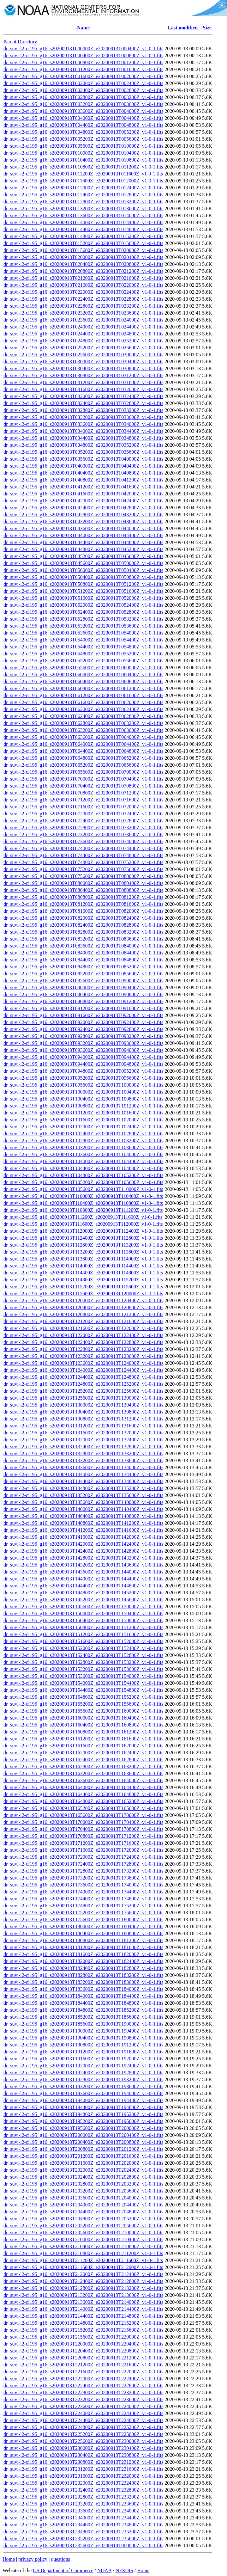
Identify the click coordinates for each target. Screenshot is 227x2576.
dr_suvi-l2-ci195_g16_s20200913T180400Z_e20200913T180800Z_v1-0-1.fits (83, 1933)
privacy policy (32, 2559)
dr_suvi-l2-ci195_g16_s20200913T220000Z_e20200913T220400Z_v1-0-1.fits (83, 2343)
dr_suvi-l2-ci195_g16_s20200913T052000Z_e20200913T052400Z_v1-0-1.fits (83, 605)
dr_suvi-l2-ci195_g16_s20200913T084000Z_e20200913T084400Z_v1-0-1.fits (83, 952)
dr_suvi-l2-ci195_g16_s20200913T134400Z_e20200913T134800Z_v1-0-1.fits (83, 1481)
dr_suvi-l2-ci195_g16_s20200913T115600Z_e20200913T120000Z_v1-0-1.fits (83, 1293)
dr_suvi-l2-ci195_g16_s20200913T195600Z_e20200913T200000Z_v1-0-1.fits (83, 2128)
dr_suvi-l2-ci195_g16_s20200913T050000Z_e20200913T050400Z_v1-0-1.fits (83, 570)
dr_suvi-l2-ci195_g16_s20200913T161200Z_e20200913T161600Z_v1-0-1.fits (83, 1738)
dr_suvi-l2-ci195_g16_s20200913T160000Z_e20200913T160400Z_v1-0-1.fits (83, 1717)
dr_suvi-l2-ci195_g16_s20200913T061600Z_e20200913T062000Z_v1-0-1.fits (83, 702)
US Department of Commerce (63, 2570)
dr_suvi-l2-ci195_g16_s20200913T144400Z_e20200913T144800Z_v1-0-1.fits (83, 1585)
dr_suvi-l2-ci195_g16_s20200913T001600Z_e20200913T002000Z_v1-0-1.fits (83, 76)
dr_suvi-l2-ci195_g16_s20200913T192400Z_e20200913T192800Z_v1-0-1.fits (83, 2072)
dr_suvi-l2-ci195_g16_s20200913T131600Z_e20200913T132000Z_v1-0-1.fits (83, 1432)
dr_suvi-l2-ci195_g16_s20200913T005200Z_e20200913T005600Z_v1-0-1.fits (83, 139)
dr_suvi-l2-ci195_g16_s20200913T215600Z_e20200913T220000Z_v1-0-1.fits (83, 2337)
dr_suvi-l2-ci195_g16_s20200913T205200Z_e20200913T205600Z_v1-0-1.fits (83, 2225)
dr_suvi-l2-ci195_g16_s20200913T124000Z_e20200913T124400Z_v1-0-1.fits (83, 1370)
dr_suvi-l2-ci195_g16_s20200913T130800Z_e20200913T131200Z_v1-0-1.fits (83, 1418)
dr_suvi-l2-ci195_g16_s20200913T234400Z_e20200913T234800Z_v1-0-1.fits (83, 2524)
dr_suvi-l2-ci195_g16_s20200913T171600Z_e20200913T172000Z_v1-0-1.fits (83, 1850)
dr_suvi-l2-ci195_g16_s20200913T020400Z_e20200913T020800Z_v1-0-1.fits (83, 264)
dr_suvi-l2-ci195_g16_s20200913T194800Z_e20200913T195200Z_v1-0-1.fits (83, 2114)
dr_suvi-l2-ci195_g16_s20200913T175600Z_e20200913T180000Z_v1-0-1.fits (83, 1919)
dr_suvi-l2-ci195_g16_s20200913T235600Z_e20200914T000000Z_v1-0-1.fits (83, 2545)
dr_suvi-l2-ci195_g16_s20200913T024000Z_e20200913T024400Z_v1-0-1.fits (83, 326)
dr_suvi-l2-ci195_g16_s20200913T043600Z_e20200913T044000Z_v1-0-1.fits (83, 528)
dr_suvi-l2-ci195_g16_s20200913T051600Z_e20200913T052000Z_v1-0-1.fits (83, 598)
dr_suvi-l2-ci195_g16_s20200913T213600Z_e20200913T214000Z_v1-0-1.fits (83, 2302)
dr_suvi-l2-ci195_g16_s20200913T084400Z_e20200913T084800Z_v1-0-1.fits (83, 959)
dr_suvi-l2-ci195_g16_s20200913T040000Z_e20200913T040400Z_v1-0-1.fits (83, 466)
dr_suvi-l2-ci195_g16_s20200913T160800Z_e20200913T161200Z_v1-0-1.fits (83, 1731)
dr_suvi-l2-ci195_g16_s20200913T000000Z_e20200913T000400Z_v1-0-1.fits (83, 48)
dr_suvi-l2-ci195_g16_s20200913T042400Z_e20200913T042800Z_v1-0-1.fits (83, 507)
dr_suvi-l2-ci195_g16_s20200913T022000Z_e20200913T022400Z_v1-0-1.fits (83, 292)
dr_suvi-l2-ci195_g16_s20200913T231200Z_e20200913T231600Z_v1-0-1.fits (83, 2469)
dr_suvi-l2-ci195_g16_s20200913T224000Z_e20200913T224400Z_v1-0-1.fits (83, 2413)
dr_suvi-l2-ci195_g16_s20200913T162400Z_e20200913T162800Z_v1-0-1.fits (83, 1759)
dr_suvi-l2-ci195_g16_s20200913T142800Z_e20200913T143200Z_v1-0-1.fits (83, 1558)
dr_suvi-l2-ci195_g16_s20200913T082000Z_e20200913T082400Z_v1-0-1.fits (83, 918)
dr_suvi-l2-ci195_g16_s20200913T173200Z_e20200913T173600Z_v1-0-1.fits (83, 1877)
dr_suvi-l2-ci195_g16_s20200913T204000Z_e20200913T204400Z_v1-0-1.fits (83, 2204)
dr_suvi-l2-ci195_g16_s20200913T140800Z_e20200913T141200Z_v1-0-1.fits (83, 1523)
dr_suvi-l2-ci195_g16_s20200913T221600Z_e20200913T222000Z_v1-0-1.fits (83, 2371)
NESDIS (124, 2570)
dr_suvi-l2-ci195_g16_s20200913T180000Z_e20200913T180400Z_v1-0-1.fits (83, 1926)
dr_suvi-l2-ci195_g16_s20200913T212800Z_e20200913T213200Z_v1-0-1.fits (83, 2288)
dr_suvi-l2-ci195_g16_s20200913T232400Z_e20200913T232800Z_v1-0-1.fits (83, 2490)
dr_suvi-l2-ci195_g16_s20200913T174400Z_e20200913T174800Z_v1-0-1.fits (83, 1898)
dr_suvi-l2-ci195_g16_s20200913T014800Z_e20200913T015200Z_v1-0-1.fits (83, 236)
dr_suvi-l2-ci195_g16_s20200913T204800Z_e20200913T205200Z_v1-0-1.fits (83, 2218)
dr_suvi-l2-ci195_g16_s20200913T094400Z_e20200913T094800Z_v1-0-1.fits (83, 1064)
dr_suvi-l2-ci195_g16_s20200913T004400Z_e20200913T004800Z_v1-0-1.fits (83, 125)
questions (60, 2559)
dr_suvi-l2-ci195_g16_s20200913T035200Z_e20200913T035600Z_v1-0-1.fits (83, 452)
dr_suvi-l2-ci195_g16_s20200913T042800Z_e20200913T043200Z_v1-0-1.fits (83, 514)
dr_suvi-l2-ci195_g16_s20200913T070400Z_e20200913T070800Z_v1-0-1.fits (83, 785)
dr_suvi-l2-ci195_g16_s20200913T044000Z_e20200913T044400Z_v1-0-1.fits (83, 535)
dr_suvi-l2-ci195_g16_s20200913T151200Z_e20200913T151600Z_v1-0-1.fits (83, 1634)
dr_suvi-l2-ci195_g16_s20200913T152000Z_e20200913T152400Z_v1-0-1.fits (83, 1648)
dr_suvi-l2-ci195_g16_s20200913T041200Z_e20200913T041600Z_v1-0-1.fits (83, 486)
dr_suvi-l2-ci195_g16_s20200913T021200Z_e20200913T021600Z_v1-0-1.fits (83, 278)
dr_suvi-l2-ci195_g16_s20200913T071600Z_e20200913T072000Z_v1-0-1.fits (83, 806)
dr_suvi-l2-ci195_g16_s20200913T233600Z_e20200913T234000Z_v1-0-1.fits (83, 2510)
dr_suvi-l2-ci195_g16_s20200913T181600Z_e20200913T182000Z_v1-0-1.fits (83, 1954)
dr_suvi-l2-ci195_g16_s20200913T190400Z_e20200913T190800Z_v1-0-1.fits (83, 2037)
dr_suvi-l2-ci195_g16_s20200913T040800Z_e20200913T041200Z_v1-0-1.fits (83, 479)
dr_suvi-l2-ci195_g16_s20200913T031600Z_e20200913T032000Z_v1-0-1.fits (83, 389)
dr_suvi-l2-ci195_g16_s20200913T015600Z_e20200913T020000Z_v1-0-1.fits (83, 250)
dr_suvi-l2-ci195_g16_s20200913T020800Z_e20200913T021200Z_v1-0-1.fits (83, 271)
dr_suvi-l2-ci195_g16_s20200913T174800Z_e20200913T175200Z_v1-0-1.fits (83, 1905)
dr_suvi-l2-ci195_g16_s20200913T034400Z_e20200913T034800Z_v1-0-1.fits (83, 438)
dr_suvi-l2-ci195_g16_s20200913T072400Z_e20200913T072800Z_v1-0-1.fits (83, 820)
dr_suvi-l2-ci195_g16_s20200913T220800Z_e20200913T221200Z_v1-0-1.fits (83, 2357)
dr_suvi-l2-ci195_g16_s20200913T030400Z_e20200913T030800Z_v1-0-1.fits (83, 368)
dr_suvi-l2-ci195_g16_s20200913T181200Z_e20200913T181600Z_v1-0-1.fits (83, 1947)
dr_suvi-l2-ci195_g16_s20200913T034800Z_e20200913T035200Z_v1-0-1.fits (83, 445)
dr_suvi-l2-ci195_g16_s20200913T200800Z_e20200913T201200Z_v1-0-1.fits (83, 2149)
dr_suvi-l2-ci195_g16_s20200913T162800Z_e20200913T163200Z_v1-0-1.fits (83, 1766)
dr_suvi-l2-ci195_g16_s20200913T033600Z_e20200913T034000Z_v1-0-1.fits (83, 424)
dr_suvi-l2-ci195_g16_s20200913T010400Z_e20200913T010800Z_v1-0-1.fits (83, 160)
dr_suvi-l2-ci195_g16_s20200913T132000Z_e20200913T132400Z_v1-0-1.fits (83, 1439)
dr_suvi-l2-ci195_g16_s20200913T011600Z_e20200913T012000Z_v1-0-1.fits (83, 180)
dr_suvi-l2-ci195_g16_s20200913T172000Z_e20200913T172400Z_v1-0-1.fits (83, 1857)
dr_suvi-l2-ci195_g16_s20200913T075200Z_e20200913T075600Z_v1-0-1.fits (83, 869)
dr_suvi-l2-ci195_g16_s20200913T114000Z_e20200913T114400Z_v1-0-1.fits (83, 1265)
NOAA (104, 2570)
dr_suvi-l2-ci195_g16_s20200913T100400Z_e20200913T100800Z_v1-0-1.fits (83, 1098)
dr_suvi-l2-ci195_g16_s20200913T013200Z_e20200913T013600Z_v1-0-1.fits (83, 208)
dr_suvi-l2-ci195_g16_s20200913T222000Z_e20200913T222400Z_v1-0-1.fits (83, 2378)
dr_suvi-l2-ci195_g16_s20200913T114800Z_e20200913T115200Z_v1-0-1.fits (83, 1279)
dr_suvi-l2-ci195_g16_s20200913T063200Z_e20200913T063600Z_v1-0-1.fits (83, 730)
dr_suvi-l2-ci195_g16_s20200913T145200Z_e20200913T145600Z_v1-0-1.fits (83, 1599)
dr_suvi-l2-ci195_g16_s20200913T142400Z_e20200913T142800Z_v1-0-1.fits (83, 1551)
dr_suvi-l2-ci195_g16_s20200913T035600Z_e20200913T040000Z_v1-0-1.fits (83, 459)
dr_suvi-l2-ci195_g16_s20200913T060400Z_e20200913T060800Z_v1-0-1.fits (83, 681)
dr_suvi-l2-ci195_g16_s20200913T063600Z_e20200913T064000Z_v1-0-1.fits (83, 737)
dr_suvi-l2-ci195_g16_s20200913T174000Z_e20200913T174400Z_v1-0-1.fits (83, 1891)
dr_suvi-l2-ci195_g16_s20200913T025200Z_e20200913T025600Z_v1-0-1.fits (83, 347)
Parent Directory (20, 41)
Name (83, 27)
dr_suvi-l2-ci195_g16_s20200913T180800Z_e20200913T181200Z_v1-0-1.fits (83, 1940)
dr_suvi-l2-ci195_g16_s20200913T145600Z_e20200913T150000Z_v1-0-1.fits (83, 1606)
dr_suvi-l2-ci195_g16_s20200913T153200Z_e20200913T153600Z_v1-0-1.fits (83, 1669)
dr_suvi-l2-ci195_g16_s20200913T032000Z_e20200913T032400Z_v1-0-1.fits (83, 396)
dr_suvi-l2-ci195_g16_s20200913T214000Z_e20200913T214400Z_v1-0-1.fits (83, 2309)
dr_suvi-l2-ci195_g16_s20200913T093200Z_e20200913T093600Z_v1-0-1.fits (83, 1043)
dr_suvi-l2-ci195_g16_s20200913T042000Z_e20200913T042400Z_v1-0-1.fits (83, 500)
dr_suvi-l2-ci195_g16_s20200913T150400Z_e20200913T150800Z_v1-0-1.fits (83, 1620)
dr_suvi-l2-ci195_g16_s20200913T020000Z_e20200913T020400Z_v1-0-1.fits (83, 257)
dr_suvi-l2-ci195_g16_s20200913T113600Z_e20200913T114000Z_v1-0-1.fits (83, 1258)
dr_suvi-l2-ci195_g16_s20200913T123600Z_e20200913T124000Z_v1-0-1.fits (83, 1363)
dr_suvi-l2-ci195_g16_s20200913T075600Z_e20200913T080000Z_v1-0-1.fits (83, 876)
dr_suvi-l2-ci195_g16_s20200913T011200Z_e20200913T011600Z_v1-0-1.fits (83, 173)
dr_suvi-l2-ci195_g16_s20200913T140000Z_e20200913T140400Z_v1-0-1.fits (83, 1509)
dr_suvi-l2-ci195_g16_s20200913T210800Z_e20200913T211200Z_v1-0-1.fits (83, 2253)
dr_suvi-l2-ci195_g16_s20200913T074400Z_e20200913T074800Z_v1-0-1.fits (83, 855)
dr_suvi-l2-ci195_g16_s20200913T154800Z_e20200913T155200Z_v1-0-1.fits (83, 1697)
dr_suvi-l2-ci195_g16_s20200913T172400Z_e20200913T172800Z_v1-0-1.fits (83, 1864)
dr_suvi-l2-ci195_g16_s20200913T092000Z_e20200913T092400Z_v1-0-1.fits (83, 1022)
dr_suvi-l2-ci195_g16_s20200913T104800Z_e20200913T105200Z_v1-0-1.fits (83, 1175)
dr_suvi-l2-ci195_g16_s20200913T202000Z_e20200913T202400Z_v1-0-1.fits (83, 2170)
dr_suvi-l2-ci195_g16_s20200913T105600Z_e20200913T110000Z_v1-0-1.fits (83, 1189)
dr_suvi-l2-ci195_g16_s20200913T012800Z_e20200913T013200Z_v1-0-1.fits (83, 201)
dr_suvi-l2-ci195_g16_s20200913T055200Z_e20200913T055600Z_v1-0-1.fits (83, 660)
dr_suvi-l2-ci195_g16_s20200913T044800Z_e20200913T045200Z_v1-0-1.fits (83, 549)
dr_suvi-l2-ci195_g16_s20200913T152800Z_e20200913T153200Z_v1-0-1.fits (83, 1662)
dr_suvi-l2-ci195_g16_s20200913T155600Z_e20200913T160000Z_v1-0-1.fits (83, 1711)
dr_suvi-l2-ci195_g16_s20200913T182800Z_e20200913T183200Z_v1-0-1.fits (83, 1975)
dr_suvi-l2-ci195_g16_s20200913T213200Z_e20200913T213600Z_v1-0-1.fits (83, 2295)
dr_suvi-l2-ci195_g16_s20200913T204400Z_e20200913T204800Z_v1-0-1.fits (83, 2211)
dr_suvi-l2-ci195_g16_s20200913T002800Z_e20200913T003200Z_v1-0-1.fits (83, 97)
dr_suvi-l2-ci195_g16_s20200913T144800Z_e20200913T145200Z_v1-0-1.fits (83, 1592)
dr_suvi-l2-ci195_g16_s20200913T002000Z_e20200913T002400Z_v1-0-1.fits (83, 83)
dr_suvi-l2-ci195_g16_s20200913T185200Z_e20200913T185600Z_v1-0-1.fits (83, 2017)
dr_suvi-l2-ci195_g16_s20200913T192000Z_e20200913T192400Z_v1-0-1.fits (83, 2065)
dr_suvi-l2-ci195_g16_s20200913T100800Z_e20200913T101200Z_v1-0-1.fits (83, 1105)
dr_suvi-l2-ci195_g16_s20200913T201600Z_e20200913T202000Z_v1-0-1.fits (83, 2163)
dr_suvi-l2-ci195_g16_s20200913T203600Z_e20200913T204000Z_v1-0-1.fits (83, 2197)
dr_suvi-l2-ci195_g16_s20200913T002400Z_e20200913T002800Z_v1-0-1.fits (83, 90)
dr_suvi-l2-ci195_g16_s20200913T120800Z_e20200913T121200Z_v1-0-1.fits (83, 1314)
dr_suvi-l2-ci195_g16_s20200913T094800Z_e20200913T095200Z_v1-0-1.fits (83, 1071)
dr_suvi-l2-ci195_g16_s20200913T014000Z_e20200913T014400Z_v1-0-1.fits (83, 222)
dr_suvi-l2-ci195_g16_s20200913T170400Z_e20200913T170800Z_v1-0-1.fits (83, 1829)
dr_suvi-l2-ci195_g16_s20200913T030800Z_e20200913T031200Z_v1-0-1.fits (83, 375)
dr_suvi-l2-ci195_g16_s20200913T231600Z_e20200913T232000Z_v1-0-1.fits (83, 2476)
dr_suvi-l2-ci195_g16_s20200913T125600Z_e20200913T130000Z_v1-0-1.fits (83, 1398)
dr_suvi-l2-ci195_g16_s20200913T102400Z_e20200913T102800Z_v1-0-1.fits (83, 1133)
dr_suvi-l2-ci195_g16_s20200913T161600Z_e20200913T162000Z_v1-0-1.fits (83, 1745)
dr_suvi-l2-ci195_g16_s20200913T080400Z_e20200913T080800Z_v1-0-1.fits (83, 890)
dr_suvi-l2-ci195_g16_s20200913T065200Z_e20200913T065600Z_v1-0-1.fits (83, 765)
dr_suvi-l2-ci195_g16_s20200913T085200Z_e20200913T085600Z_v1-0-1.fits (83, 973)
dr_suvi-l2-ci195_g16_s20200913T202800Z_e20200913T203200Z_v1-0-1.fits (83, 2184)
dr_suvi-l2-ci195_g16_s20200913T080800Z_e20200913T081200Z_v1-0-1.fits (83, 897)
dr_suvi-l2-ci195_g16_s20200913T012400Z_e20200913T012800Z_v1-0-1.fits (83, 194)
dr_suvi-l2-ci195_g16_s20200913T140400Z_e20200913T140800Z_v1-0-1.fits (83, 1516)
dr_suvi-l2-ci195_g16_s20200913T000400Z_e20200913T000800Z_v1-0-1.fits (83, 55)
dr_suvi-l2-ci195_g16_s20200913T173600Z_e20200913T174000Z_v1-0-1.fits (83, 1884)
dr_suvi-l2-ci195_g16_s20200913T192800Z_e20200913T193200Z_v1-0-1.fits (83, 2079)
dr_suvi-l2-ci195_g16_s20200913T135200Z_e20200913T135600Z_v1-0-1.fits (83, 1495)
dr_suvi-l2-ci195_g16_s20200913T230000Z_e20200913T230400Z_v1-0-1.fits (83, 2448)
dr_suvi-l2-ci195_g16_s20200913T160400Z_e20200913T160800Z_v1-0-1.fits (83, 1724)
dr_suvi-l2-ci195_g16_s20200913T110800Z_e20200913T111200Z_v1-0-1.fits (83, 1210)
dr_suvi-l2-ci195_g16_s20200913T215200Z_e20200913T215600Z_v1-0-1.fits (83, 2330)
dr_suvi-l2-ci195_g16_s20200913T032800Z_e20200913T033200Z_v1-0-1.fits (83, 410)
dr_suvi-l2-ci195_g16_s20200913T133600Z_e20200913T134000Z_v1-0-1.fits (83, 1467)
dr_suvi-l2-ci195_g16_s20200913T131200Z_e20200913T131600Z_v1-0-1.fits (83, 1425)
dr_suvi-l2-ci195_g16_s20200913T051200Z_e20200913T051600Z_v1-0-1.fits (83, 591)
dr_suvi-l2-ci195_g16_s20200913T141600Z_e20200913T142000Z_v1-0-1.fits (83, 1537)
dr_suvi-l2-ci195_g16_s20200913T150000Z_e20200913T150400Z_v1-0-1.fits (83, 1613)
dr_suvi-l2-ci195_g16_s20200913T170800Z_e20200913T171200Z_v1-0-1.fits (83, 1836)
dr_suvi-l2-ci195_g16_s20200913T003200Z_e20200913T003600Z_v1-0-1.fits (83, 104)
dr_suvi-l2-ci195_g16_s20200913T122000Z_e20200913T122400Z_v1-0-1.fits (83, 1335)
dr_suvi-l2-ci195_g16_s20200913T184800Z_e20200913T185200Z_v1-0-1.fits (83, 2010)
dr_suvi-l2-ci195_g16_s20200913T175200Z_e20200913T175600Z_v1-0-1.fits (83, 1912)
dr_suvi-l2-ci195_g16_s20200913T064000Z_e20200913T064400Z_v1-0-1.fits (83, 744)
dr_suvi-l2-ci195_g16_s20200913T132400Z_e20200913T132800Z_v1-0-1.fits (83, 1446)
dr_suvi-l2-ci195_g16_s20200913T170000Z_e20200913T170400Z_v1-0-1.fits (83, 1822)
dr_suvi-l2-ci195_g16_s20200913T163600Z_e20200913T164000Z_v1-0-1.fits (83, 1780)
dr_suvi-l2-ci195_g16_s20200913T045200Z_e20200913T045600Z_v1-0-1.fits (83, 556)
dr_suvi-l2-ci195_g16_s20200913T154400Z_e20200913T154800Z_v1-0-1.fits (83, 1690)
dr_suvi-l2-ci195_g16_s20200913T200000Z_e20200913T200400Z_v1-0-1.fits (83, 2135)
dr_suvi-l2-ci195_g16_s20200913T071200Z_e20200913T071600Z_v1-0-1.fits (83, 799)
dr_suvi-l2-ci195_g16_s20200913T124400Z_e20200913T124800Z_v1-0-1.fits (83, 1377)
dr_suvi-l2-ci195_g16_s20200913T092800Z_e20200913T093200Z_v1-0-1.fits (83, 1036)
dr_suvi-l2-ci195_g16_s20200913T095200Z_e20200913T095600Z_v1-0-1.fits (83, 1078)
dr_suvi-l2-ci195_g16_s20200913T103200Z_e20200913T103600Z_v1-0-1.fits (83, 1147)
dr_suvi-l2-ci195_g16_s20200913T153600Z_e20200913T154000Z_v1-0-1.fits (83, 1676)
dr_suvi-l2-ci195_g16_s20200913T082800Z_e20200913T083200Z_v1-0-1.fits (83, 932)
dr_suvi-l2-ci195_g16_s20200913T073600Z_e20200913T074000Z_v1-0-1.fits (83, 841)
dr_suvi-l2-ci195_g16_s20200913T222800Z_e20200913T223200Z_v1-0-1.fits (83, 2392)
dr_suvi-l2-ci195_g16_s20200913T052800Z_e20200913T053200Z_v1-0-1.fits (83, 619)
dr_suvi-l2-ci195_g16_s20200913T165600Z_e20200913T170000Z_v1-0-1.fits (83, 1815)
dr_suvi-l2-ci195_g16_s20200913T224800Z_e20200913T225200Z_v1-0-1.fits (83, 2427)
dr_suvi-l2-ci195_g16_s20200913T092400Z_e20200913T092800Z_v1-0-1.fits (83, 1029)
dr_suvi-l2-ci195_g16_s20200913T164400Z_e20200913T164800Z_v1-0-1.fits (83, 1794)
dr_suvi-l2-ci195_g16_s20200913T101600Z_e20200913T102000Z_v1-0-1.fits (83, 1119)
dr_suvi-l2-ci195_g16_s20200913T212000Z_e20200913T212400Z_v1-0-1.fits (83, 2274)
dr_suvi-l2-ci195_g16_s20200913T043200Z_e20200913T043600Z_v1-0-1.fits (83, 521)
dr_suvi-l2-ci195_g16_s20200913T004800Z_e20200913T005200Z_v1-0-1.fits (83, 132)
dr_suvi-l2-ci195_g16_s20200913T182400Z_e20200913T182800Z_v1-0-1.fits (83, 1968)
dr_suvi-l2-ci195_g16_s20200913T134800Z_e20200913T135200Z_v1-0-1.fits (83, 1488)
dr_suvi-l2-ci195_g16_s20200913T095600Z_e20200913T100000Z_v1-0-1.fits (83, 1085)
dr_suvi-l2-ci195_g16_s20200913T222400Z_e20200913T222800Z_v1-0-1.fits (83, 2385)
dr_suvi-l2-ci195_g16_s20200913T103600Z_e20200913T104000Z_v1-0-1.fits (83, 1154)
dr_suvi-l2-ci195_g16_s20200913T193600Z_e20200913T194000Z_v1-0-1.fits (83, 2093)
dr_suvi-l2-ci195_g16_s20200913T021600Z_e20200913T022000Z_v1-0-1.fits (83, 285)
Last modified (183, 27)
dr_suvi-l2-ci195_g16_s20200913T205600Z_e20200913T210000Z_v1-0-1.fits (83, 2232)
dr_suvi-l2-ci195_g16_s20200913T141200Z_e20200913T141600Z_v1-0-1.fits (83, 1530)
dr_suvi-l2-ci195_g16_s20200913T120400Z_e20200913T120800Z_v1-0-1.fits (83, 1307)
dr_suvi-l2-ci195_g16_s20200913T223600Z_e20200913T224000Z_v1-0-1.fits (83, 2406)
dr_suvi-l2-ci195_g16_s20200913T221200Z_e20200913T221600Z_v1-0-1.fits (83, 2364)
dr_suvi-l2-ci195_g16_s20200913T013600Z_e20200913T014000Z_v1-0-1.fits (83, 215)
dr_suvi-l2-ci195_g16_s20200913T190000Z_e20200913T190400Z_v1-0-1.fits (83, 2030)
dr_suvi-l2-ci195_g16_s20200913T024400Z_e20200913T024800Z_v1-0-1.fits (83, 333)
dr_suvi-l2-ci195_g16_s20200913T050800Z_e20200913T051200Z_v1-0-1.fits (83, 584)
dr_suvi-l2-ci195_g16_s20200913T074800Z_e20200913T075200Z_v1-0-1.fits (83, 862)
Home (9, 2559)
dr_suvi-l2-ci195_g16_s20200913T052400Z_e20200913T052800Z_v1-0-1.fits (83, 612)
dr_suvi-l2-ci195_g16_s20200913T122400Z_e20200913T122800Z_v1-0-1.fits (83, 1342)
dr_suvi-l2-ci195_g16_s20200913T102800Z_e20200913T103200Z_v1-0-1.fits (83, 1140)
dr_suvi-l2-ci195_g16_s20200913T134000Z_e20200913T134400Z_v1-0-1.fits (83, 1474)
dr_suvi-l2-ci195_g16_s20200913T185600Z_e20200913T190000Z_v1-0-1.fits (83, 2024)
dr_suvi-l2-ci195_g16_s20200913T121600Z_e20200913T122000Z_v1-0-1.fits (83, 1328)
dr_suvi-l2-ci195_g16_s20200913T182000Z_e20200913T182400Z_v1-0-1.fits (83, 1961)
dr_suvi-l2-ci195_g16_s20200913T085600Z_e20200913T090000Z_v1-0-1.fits (83, 980)
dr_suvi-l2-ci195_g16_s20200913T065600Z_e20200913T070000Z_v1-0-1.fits (83, 772)
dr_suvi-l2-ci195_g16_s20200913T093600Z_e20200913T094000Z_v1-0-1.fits (83, 1050)
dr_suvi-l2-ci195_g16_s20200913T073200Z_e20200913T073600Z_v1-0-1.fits (83, 834)
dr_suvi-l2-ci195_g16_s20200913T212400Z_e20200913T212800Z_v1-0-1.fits (83, 2281)
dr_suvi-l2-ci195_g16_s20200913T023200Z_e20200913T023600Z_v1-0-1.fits (83, 313)
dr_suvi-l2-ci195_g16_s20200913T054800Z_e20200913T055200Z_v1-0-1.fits (83, 653)
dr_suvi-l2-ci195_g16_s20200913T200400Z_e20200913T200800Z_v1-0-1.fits (83, 2142)
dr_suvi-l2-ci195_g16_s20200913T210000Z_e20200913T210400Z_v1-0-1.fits (83, 2239)
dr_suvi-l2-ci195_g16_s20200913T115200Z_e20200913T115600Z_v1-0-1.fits (83, 1286)
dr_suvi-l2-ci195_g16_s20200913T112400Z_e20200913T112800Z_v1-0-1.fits (83, 1238)
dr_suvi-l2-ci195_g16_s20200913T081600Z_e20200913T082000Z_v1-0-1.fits (83, 911)
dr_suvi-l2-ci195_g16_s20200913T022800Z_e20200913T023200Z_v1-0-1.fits (83, 306)
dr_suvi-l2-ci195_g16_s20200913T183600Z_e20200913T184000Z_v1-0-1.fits (83, 1989)
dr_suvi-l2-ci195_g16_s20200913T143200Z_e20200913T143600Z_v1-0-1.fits (83, 1564)
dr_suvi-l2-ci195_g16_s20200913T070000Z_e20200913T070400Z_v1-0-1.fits (83, 779)
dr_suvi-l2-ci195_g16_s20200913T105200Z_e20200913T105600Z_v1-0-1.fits (83, 1182)
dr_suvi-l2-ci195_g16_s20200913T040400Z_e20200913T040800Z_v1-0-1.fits (83, 472)
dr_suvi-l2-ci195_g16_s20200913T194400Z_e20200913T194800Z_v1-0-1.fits (83, 2107)
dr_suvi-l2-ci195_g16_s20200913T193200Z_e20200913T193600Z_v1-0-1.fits (83, 2086)
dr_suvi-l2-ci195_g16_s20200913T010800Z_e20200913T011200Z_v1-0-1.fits (83, 166)
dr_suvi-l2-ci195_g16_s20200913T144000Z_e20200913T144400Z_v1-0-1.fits (83, 1578)
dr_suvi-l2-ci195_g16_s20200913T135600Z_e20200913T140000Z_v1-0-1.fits (83, 1502)
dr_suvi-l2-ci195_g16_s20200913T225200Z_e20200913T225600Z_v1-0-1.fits (83, 2434)
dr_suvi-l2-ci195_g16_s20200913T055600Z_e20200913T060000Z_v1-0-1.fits (83, 667)
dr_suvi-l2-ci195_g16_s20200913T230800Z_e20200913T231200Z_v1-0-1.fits (83, 2462)
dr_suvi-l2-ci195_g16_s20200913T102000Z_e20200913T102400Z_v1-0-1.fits (83, 1126)
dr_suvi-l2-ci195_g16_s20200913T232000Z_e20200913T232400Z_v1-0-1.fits (83, 2483)
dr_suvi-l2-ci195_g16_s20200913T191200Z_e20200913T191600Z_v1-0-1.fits (83, 2051)
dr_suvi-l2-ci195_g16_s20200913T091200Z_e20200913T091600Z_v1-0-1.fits (83, 1008)
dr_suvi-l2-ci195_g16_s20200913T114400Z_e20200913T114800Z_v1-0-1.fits (83, 1272)
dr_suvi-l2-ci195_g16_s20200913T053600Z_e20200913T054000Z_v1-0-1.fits (83, 632)
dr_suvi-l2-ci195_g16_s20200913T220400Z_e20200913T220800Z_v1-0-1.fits (83, 2350)
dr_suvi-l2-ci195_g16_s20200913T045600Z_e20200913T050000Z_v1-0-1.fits (83, 563)
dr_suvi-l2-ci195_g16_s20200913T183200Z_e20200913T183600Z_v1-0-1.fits (83, 1982)
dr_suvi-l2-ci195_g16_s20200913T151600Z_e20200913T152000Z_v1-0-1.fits (83, 1641)
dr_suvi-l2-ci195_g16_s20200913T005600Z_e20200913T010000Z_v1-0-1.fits (83, 146)
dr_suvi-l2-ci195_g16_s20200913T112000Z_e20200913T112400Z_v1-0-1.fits (83, 1231)
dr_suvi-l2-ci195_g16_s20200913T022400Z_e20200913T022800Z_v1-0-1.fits (83, 299)
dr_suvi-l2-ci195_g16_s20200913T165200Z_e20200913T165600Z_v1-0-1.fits (83, 1808)
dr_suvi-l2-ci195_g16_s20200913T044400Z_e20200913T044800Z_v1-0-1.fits (83, 542)
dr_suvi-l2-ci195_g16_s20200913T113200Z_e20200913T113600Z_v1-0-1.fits (83, 1251)
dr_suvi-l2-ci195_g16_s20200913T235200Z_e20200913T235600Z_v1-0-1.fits (83, 2538)
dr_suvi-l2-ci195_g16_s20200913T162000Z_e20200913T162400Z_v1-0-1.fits (83, 1752)
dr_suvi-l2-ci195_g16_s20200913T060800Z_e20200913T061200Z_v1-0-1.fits (83, 688)
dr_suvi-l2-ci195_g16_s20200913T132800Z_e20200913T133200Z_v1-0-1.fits (83, 1453)
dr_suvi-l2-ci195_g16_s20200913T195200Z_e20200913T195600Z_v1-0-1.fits (83, 2121)
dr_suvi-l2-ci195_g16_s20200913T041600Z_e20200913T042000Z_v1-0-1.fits (83, 493)
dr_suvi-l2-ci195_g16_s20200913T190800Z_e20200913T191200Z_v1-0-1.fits (83, 2044)
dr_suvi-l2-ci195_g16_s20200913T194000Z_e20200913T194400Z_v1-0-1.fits (83, 2100)
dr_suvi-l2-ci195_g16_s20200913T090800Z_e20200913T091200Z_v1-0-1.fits (83, 1001)
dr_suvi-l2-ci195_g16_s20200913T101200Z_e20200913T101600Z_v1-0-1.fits (83, 1112)
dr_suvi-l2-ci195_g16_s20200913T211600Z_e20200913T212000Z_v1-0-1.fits (83, 2267)
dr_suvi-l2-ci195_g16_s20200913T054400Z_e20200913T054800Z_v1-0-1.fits (83, 646)
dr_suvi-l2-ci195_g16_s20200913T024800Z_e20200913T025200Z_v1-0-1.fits (83, 340)
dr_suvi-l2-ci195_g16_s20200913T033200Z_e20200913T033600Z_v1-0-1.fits (83, 417)
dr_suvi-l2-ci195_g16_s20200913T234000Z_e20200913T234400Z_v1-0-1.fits (83, 2517)
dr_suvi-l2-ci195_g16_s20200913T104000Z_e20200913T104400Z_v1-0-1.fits (83, 1161)
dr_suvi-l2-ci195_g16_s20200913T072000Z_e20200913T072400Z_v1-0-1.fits (83, 813)
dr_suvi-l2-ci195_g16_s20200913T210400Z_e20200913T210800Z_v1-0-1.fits (83, 2246)
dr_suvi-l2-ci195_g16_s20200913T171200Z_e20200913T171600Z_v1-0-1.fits (83, 1843)
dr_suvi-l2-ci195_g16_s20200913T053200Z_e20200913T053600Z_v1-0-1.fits (83, 626)
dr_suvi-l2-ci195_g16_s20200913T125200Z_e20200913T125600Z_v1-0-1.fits (83, 1391)
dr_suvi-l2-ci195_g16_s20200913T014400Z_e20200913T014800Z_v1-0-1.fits (83, 229)
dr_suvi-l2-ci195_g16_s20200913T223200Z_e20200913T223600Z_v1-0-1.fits (83, 2399)
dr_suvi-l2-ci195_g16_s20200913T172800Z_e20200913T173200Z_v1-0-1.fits (83, 1871)
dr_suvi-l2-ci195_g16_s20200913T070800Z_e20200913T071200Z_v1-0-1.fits (83, 792)
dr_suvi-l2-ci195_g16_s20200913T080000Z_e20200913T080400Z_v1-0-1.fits (83, 883)
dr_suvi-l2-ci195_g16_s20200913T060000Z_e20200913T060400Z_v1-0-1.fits (83, 674)
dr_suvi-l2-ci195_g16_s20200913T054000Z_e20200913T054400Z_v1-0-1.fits (83, 639)
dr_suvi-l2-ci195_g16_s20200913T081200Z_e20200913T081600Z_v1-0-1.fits (83, 904)
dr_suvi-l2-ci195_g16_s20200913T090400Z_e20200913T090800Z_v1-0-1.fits (83, 994)
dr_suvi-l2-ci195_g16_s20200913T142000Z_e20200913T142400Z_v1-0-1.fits (83, 1544)
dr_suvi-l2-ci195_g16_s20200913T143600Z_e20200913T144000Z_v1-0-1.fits (83, 1571)
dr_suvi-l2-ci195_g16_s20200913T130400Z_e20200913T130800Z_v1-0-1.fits (83, 1411)
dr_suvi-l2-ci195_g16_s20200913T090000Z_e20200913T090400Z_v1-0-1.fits (83, 987)
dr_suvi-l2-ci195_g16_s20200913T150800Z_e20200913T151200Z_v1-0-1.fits (83, 1627)
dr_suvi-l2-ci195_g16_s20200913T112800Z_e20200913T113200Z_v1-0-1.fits (83, 1245)
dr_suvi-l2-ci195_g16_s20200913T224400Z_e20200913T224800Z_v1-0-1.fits (83, 2420)
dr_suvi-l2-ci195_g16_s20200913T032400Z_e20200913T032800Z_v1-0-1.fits (83, 403)
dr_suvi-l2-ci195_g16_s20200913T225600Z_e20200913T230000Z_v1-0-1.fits (83, 2441)
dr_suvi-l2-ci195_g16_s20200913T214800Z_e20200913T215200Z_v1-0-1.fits (83, 2323)
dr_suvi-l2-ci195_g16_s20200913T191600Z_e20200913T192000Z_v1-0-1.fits (83, 2058)
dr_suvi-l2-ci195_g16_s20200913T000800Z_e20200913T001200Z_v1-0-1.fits (83, 62)
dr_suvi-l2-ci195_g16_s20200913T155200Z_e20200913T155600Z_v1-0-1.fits (83, 1704)
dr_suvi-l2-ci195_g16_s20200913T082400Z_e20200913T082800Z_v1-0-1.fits (83, 925)
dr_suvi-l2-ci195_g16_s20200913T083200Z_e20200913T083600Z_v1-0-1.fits (83, 938)
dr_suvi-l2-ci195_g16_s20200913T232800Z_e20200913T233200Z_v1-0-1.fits (83, 2496)
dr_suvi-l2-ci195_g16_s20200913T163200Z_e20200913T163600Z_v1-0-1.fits (83, 1773)
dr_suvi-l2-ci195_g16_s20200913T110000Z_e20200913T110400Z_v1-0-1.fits (83, 1196)
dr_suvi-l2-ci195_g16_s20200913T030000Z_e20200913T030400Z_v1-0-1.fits (83, 361)
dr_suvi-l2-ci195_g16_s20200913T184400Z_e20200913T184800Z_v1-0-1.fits (83, 2003)
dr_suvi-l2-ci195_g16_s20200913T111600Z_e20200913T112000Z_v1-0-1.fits (83, 1224)
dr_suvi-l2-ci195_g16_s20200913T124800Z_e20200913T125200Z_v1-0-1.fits (83, 1384)
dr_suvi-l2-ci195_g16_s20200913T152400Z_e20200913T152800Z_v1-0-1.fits (83, 1655)
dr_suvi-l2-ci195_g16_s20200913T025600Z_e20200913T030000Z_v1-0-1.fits (83, 354)
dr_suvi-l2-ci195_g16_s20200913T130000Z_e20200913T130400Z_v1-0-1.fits (83, 1405)
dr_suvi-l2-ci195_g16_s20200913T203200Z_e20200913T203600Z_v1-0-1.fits (83, 2190)
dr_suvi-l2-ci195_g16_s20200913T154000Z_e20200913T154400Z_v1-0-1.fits (83, 1683)
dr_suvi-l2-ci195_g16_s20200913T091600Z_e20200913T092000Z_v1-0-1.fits (83, 1015)
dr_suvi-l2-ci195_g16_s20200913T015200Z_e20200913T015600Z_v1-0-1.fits (83, 243)
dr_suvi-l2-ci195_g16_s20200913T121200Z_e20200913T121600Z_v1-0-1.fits (83, 1321)
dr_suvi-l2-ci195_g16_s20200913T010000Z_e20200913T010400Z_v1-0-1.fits (83, 153)
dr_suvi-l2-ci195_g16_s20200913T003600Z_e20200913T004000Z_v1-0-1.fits (83, 111)
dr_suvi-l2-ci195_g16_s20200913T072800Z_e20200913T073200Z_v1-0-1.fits (83, 827)
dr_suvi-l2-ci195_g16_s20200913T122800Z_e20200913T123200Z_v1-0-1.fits (83, 1349)
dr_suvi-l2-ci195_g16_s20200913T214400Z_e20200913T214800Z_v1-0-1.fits (83, 2316)
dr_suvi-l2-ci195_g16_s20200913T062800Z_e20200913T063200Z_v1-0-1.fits (83, 723)
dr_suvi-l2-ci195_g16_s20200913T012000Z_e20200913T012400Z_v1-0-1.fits (83, 187)
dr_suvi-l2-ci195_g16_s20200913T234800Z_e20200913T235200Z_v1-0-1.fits (83, 2531)
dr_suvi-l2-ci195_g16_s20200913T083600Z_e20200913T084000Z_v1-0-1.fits (83, 945)
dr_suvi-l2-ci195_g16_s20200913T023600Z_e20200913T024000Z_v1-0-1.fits (83, 319)
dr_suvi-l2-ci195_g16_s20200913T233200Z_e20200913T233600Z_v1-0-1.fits (83, 2503)
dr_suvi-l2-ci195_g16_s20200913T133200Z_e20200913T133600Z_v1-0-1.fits (83, 1460)
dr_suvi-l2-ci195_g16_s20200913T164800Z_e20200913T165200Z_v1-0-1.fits (83, 1801)
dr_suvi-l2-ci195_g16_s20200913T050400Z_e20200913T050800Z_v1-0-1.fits (83, 577)
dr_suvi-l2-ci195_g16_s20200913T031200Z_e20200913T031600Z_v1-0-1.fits (83, 382)
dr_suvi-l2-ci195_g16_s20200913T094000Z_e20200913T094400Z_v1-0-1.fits (83, 1057)
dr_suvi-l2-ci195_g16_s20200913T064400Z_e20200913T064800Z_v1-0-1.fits (83, 751)
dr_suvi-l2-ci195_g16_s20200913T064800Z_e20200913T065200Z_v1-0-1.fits (83, 758)
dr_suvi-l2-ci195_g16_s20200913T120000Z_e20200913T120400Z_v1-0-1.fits (83, 1300)
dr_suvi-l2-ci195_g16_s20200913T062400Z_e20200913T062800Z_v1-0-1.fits (83, 716)
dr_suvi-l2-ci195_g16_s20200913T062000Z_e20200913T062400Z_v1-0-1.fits (83, 709)
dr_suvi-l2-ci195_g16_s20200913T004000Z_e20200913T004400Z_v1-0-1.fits (83, 118)
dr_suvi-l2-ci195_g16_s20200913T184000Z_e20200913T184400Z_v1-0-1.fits (83, 1996)
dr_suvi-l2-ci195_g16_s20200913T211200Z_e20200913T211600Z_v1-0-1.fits (83, 2260)
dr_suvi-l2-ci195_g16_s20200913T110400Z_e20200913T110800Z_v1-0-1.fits (83, 1203)
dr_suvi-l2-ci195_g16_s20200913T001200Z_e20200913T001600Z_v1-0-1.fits (83, 69)
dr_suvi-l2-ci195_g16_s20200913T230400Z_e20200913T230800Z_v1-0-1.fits (83, 2455)
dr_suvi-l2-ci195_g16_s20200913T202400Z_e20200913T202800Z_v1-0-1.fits (83, 2177)
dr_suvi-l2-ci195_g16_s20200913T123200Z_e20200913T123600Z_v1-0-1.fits (83, 1356)
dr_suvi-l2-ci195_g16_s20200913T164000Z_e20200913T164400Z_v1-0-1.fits (83, 1787)
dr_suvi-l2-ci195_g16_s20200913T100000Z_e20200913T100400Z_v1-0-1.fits (83, 1092)
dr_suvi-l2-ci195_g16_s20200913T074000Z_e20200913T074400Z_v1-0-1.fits (83, 848)
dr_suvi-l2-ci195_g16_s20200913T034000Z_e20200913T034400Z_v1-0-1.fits (83, 431)
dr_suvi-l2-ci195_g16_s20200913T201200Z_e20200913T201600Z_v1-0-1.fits (83, 2156)
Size (207, 27)
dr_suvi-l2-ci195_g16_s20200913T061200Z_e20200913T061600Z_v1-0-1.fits (83, 695)
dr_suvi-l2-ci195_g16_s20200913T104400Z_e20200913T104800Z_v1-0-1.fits (83, 1168)
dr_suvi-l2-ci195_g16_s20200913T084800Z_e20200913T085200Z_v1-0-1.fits (83, 966)
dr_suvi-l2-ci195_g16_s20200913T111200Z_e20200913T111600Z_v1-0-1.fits (83, 1217)
